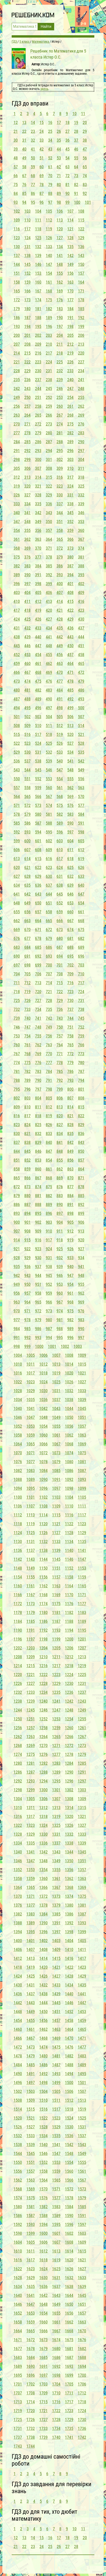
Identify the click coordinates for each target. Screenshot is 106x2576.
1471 (82, 2038)
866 (27, 1177)
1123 (82, 1523)
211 (60, 344)
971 (27, 1310)
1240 (43, 1701)
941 (81, 1266)
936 (27, 1266)
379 (60, 557)
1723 (69, 2410)
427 (49, 619)
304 (81, 459)
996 (70, 1337)
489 (38, 698)
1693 (69, 2366)
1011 (30, 1364)
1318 (43, 1816)
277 (17, 432)
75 (16, 184)
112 (49, 220)
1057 (82, 1426)
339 (81, 503)
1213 (82, 1656)
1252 (43, 1718)
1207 (82, 1647)
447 (38, 645)
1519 (82, 2109)
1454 (18, 2020)
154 (49, 273)
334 (27, 503)
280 (49, 432)
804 (38, 1098)
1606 (43, 2242)
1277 (56, 1754)
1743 (18, 2446)
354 (17, 530)
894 (27, 1213)
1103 (56, 1497)
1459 (82, 2020)
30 (16, 140)
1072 (43, 1452)
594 (38, 831)
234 (81, 370)
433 (38, 628)
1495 (82, 2073)
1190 (18, 1630)
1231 (82, 1683)
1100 (18, 1497)
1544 (18, 2153)
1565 (56, 2180)
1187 (56, 1621)
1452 (69, 2011)
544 (27, 769)
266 (49, 415)
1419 (30, 1967)
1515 (30, 2109)
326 (17, 494)
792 (60, 1080)
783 (38, 1071)
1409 (56, 1949)
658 (49, 911)
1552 (43, 2162)
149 (70, 264)
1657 (82, 2313)
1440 (69, 1993)
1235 (56, 1692)
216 (38, 353)
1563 (30, 2180)
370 (38, 548)
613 (17, 858)
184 (70, 308)
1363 (82, 1878)
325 (81, 486)
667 (70, 920)
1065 (30, 1443)
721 (49, 991)
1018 (43, 1373)
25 (50, 131)
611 (70, 849)
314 (38, 477)
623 (49, 867)
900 (17, 1222)
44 (59, 149)
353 (81, 521)
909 (38, 1231)
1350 (69, 1860)
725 (17, 1000)
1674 (56, 2339)
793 (70, 1080)
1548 (69, 2153)
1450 (43, 2011)
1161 (30, 1585)
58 (24, 166)
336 (49, 503)
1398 (69, 1931)
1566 (69, 2180)
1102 (43, 1497)
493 (81, 698)
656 (27, 911)
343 (49, 512)
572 (27, 805)
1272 (69, 1745)
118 (38, 228)
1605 (30, 2242)
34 (50, 140)
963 (17, 1302)
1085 (56, 1470)
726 (27, 1000)
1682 (82, 2348)
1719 (18, 2410)
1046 (18, 1417)
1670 (82, 2330)
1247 (56, 1710)
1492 (43, 2073)
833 (49, 1133)
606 (17, 849)
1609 (82, 2242)
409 (81, 592)
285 (27, 441)
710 (81, 973)
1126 (43, 1532)
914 (17, 1239)
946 (60, 1275)
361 (17, 539)
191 (70, 317)
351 (60, 521)
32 (33, 140)
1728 (56, 2419)
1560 (69, 2171)
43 (50, 149)
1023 (30, 1381)
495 (27, 707)
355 (27, 530)
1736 (82, 2428)
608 (38, 849)
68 (33, 175)
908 (27, 1231)
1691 (43, 2366)
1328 (18, 1834)
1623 (30, 2268)
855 (60, 1160)
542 (81, 761)
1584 (69, 2206)
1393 (82, 1922)
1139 (56, 1550)
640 (81, 885)
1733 (43, 2428)
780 (81, 1062)
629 (38, 876)
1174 (43, 1603)
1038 (69, 1399)
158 (17, 282)
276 (81, 424)
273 (49, 424)
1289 (56, 1772)
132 (38, 246)
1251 (30, 1718)
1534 (43, 2135)
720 (38, 991)
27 (67, 131)
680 (60, 938)
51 (41, 157)
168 (49, 290)
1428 (69, 1976)
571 (17, 805)
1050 (69, 1417)
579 (27, 814)
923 (38, 1248)
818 (38, 1115)
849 (70, 1151)
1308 (69, 1798)
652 (60, 902)
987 (49, 1328)
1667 (56, 2330)
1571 (56, 2188)
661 (81, 911)
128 (70, 237)
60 (41, 166)
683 (17, 947)
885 (81, 1195)
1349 (56, 1860)
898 (70, 1213)
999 (27, 1346)
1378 (43, 1905)
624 (60, 867)
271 (27, 424)
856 (70, 1160)
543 (17, 769)
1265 (56, 1736)
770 (49, 1053)
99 (67, 202)
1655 (56, 2313)
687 (60, 947)
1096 (43, 1488)
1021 (82, 1373)
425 (27, 619)
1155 (30, 1576)
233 (70, 370)
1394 (18, 1931)
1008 (69, 1355)
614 (27, 858)
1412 (18, 1958)
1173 (30, 1603)
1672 (30, 2339)
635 (27, 885)
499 (70, 707)
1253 (56, 1718)
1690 (30, 2366)
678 (38, 938)
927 (81, 1248)
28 (76, 131)
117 (27, 228)
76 (24, 184)
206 (81, 335)
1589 (56, 2215)
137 (17, 255)
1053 (30, 1426)
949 (17, 1284)
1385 (56, 1914)
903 (49, 1222)
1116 (69, 1514)
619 (81, 858)
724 (81, 991)
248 (81, 388)
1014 (69, 1364)
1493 (56, 2073)
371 (49, 548)
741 (38, 1018)
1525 (82, 2118)
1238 (18, 1701)
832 (38, 1133)
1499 (56, 2082)
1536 (69, 2135)
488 (27, 698)
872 (17, 1186)
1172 (18, 1603)
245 (49, 388)
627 (17, 876)
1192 (43, 1630)
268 (70, 415)
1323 (30, 1825)
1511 (56, 2100)
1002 (65, 1346)
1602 (69, 2233)
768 (27, 1053)
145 (27, 264)
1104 (69, 1497)
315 (49, 477)
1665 (30, 2330)
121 (70, 228)
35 (59, 140)
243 (27, 388)
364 (49, 539)
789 (27, 1080)
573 (38, 805)
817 (27, 1115)
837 (17, 1142)
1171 (82, 1594)
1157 (56, 1576)
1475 (56, 2047)
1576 (43, 2197)
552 (38, 778)
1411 (82, 1949)
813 (60, 1106)
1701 (18, 2384)
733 (27, 1009)
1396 (43, 1931)
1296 (69, 1780)
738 (81, 1009)
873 (27, 1186)
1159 (82, 1576)
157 (81, 273)
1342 (43, 1851)
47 (85, 149)
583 (70, 814)
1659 (30, 2321)
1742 (82, 2437)
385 (49, 565)
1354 (43, 1869)
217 (49, 353)
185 (81, 308)
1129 (82, 1532)
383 (27, 565)
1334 (18, 1843)
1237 (82, 1692)
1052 (18, 1426)
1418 (18, 1967)
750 (60, 1027)
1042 (43, 1408)
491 (60, 698)
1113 (30, 1514)
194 (27, 326)
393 (60, 574)
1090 (43, 1479)
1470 (69, 2038)
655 (17, 911)
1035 (30, 1399)
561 (60, 787)
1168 (43, 1594)
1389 (30, 1922)
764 (60, 1044)
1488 (69, 2064)
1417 (82, 1958)
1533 (30, 2135)
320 (27, 486)
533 (60, 752)
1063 (82, 1435)
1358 (18, 1878)
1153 (82, 1568)
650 (38, 902)
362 (27, 539)
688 (70, 947)
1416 (69, 1958)
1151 (56, 1568)
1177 (82, 1603)
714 (49, 982)
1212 (69, 1656)
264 (27, 415)
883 (60, 1195)
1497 (30, 2082)
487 (17, 698)
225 (60, 361)
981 (60, 1319)
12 (16, 122)
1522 (43, 2118)
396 (17, 583)
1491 (30, 2073)
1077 (30, 1461)
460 (27, 663)
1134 (69, 1541)
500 (81, 707)
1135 (82, 1541)
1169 (56, 1594)
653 (70, 902)
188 (38, 317)
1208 (18, 1656)
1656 (69, 2313)
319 (17, 486)
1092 (69, 1479)
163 (70, 282)
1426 (43, 1976)
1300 (43, 1789)
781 (17, 1071)
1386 (69, 1914)
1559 (56, 2171)
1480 (43, 2055)
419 (38, 610)
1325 (56, 1825)
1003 (78, 1346)
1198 (43, 1639)
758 (70, 1035)
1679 (43, 2348)
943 (27, 1275)
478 (70, 681)
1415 (56, 1958)
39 (16, 149)
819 (49, 1115)
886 (17, 1204)
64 (76, 166)
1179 (30, 1612)
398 (38, 583)
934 (81, 1257)
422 (70, 610)
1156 (43, 1576)
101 (88, 202)
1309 (82, 1798)
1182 (69, 1612)
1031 (56, 1390)
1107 (30, 1506)
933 (70, 1257)
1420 (43, 1967)
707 (49, 973)
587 (38, 823)
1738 (30, 2437)
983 (81, 1319)
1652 (18, 2313)
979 (38, 1319)
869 (60, 1177)
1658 (18, 2321)
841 (60, 1142)
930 (38, 1257)
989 (70, 1328)
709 (70, 973)
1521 (30, 2118)
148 (60, 264)
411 (27, 601)
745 (81, 1018)
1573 (82, 2188)
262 (81, 406)
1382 (18, 1914)
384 (38, 565)
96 (41, 202)
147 (49, 264)
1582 (43, 2206)
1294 (43, 1780)
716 (70, 982)
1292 (18, 1780)
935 (17, 1266)
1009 (82, 1355)
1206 (69, 1647)
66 (16, 175)
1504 (43, 2091)
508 (17, 725)
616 (49, 858)
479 (81, 681)
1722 (56, 2410)
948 (81, 1275)
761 (27, 1044)
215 (27, 353)
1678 (30, 2348)
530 (27, 752)
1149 (30, 1568)
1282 (43, 1763)
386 (60, 565)
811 (38, 1106)
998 (17, 1346)
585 (17, 823)
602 (49, 840)
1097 (56, 1488)
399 (49, 583)
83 (85, 184)
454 (38, 654)
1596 (69, 2224)
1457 (56, 2020)
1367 (56, 1887)
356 (38, 530)
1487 (56, 2064)
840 (49, 1142)
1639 (82, 2286)
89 (59, 193)
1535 (56, 2135)
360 (81, 530)
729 (60, 1000)
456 (60, 654)
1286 (18, 1772)
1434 (69, 1984)
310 (70, 468)
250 (27, 397)
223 (38, 361)
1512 (69, 2100)
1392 (69, 1922)
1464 (69, 2029)
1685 (43, 2357)
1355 (56, 1869)
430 (81, 619)
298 (17, 459)
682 (81, 938)
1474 (43, 2047)
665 (49, 920)
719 (27, 991)
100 (77, 202)
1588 (43, 2215)
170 (70, 290)
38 (85, 140)
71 (59, 175)
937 (38, 1266)
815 (81, 1106)
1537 (82, 2135)
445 (17, 645)
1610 (18, 2251)
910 (49, 1231)
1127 (56, 1532)
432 (27, 628)
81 (67, 184)
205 (70, 335)
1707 (18, 2392)
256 (17, 406)
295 (60, 450)
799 (60, 1089)
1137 (30, 1550)
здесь (44, 89)
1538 (18, 2144)
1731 (18, 2428)
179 (17, 308)
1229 (56, 1683)
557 (17, 787)
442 (60, 636)
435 (60, 628)
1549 (82, 2153)
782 (27, 1071)
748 (38, 1027)
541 (70, 761)
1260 (69, 1727)
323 (60, 486)
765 (70, 1044)
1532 (18, 2135)
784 (49, 1071)
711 (17, 982)
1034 (18, 1399)
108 (81, 211)
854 (49, 1160)
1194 (69, 1630)
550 (17, 778)
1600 (43, 2233)
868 (49, 1177)
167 (38, 290)
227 (81, 361)
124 (27, 237)
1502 (18, 2091)
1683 (18, 2357)
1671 (18, 2339)
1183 (82, 1612)
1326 (69, 1825)
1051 (82, 1417)
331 (70, 494)
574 (49, 805)
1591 (82, 2215)
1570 (43, 2188)
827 (60, 1124)
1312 (43, 1807)
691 (27, 956)
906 (81, 1222)
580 (38, 814)
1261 (82, 1727)
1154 (18, 1576)
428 (60, 619)
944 (38, 1275)
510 (38, 725)
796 (27, 1089)
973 (49, 1310)
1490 (18, 2073)
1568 (18, 2188)
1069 (82, 1443)
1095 (30, 1488)
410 (17, 601)
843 (81, 1142)
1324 (43, 1825)
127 (60, 237)
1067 (56, 1443)
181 (38, 308)
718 (17, 991)
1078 (43, 1461)
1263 (30, 1736)
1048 (43, 1417)
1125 (30, 1532)
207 (17, 344)
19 (76, 122)
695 (70, 956)
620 (17, 867)
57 (16, 166)
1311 (30, 1807)
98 (59, 202)
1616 (18, 2259)
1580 (18, 2206)
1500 (69, 2082)
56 (85, 157)
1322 (18, 1825)
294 (49, 450)
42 (41, 149)
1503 (30, 2091)
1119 (30, 1523)
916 (38, 1239)
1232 (18, 1692)
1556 (18, 2171)
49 (24, 157)
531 (38, 752)
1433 (56, 1984)
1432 (43, 1984)
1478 (18, 2055)
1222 (43, 1674)
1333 (82, 1834)
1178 (18, 1612)
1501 (82, 2082)
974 (60, 1310)
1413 (30, 1958)
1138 (43, 1550)
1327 (82, 1825)
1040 (18, 1408)
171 (81, 290)
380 (70, 557)
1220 (18, 1674)
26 (59, 131)
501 (17, 716)
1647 (30, 2304)
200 (17, 335)
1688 (82, 2357)
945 (49, 1275)
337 (60, 503)
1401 (30, 1940)
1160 (18, 1585)
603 (60, 840)
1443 (30, 2002)
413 (49, 601)
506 (70, 716)
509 (27, 725)
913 (81, 1231)
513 (70, 725)
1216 (43, 1665)
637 (49, 885)
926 (70, 1248)
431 (17, 628)
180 (27, 308)
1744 (30, 2446)
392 (49, 574)
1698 (56, 2375)
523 (27, 743)
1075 (82, 1452)
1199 (56, 1639)
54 (67, 157)
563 (81, 787)
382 (17, 565)
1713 (18, 2401)
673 (60, 929)
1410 (69, 1949)
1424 (18, 1976)
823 (17, 1124)
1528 (43, 2126)
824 (27, 1124)
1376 (18, 1905)
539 (49, 761)
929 (27, 1257)
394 (70, 574)
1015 (82, 1364)
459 (17, 663)
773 (81, 1053)
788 (17, 1080)
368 (17, 548)
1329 (30, 1834)
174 (38, 299)
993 (38, 1337)
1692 (56, 2366)
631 (60, 876)
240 (70, 379)
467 (27, 672)
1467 (30, 2038)
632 (70, 876)
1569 (30, 2188)
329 (49, 494)
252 (49, 397)
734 (38, 1009)
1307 (56, 1798)
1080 (69, 1461)
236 (27, 379)
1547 (56, 2153)
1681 (69, 2348)
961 (70, 1293)
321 (38, 486)
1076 (18, 1461)
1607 (56, 2242)
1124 (18, 1532)
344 (60, 512)
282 (70, 432)
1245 (30, 1710)
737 (70, 1009)
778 (60, 1062)
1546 (43, 2153)
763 (49, 1044)
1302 (69, 1789)
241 (81, 379)
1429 (82, 1976)
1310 (18, 1807)
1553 (56, 2162)
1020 (69, 1373)
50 (33, 157)
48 (16, 157)
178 (81, 299)
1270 (43, 1745)
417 (17, 610)
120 (60, 228)
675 (81, 929)
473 (17, 681)
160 (38, 282)
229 (27, 370)
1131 (30, 1541)
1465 (82, 2029)
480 (17, 690)
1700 (82, 2375)
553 (49, 778)
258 (38, 406)
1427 (56, 1976)
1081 (82, 1461)
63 (67, 166)
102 (17, 211)
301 (49, 459)
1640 (18, 2295)
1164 (69, 1585)
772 (70, 1053)
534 (70, 752)
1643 (56, 2295)
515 (17, 734)
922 (27, 1248)
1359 (30, 1878)
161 (49, 282)
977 (17, 1319)
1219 (82, 1665)
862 (60, 1169)
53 (59, 157)
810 (27, 1106)
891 (70, 1204)
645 (60, 894)
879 (17, 1195)
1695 (18, 2375)
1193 (56, 1630)
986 (38, 1328)
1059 (30, 1435)
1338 (69, 1843)
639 (70, 885)
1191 (30, 1630)
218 (60, 353)
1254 (69, 1718)
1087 (82, 1470)
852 (27, 1160)
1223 (56, 1674)
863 (70, 1169)
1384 (43, 1914)
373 (70, 548)
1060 (43, 1435)
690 (17, 956)
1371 (30, 1896)
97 (50, 202)
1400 (18, 1940)
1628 (18, 2277)
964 (27, 1302)
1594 (43, 2224)
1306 (43, 1798)
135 (70, 246)
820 (60, 1115)
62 (59, 166)
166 (27, 290)
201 (27, 335)
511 (49, 725)
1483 (82, 2055)
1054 (43, 1426)
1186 (43, 1621)
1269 (30, 1745)
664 (38, 920)
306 (27, 468)
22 (24, 131)
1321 (82, 1816)
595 (49, 831)
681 (70, 938)
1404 (69, 1940)
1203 (30, 1647)
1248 (69, 1710)
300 (38, 459)
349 (38, 521)
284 (17, 441)
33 (41, 140)
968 (70, 1302)
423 (81, 610)
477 (60, 681)
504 (49, 716)
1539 (30, 2144)
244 (38, 388)
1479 (30, 2055)
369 (27, 548)
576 (70, 805)
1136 (18, 1550)
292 (27, 450)
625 (70, 867)
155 (60, 273)
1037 (56, 1399)
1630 (43, 2277)
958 (38, 1293)
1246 (43, 1710)
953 (60, 1284)
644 (49, 894)
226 (70, 361)
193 (17, 326)
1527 (30, 2126)
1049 (56, 1417)
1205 (56, 1647)
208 (27, 344)
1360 (43, 1878)
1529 (56, 2126)
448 (49, 645)
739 (17, 1018)
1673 (43, 2339)
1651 (82, 2304)
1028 (18, 1390)
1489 (82, 2064)
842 (70, 1142)
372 (60, 548)
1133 (56, 1541)
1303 (82, 1789)
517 (38, 734)
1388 (18, 1922)
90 (67, 193)
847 (49, 1151)
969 (81, 1302)
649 (27, 902)
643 (38, 894)
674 (70, 929)
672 (49, 929)
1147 (82, 1559)
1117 (82, 1514)
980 (49, 1319)
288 (60, 441)
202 (38, 335)
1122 (69, 1523)
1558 (43, 2171)
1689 (18, 2366)
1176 (69, 1603)
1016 (18, 1373)
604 (70, 840)
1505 (56, 2091)
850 (81, 1151)
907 (17, 1231)
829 (81, 1124)
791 (49, 1080)
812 (49, 1106)
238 (49, 379)
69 (41, 175)
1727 (43, 2419)
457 (70, 654)
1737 (18, 2437)
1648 (43, 2304)
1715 (43, 2401)
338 (70, 503)
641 (17, 894)
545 (38, 769)
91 (76, 193)
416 (81, 601)
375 (17, 557)
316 (60, 477)
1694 (82, 2366)
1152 (69, 1568)
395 (81, 574)
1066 (43, 1443)
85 (24, 193)
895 (38, 1213)
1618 (43, 2259)
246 (60, 388)
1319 (56, 1816)
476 (49, 681)
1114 (43, 1514)
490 (49, 698)
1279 (82, 1754)
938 (49, 1266)
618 (70, 858)
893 (17, 1213)
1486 (43, 2064)
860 (38, 1169)
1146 (69, 1559)
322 (49, 486)
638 (60, 885)
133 (49, 246)
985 (27, 1328)
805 (49, 1098)
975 (70, 1310)
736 (60, 1009)
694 (60, 956)
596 (60, 831)
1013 (56, 1364)
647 (81, 894)
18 (67, 122)
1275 (30, 1754)
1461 (30, 2029)
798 (49, 1089)
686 (49, 947)
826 (49, 1124)
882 (49, 1195)
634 (17, 885)
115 (81, 220)
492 (70, 698)
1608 (69, 2242)
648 (17, 902)
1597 (82, 2224)
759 (81, 1035)
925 (60, 1248)
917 (49, 1239)
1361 (56, 1878)
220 (81, 353)
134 (60, 246)
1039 (82, 1399)
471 (70, 672)
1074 (69, 1452)
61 (50, 166)
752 (81, 1027)
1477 (82, 2047)
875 (49, 1186)
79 (50, 184)
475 (38, 681)
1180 (43, 1612)
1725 (18, 2419)
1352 (18, 1869)
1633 (82, 2277)
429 (70, 619)
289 (70, 441)
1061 (56, 1435)
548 (70, 769)
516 (27, 734)
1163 (56, 1585)
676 (17, 938)
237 (38, 379)
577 (81, 805)
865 (17, 1177)
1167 (30, 1594)
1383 (30, 1914)
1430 (18, 1984)
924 (49, 1248)
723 (70, 991)
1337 (56, 1843)
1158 (69, 1576)
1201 (82, 1639)
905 (70, 1222)
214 (17, 353)
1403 (56, 1940)
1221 (30, 1674)
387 (70, 565)
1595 (56, 2224)
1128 (69, 1532)
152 (27, 273)
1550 (18, 2162)
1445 (56, 2002)
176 (60, 299)
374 (81, 548)
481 (27, 690)
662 (17, 920)
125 (38, 237)
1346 (18, 1860)
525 (49, 743)
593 (27, 831)
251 (38, 397)
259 (49, 406)
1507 (82, 2091)
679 (49, 938)
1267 (82, 1736)
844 (17, 1151)
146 (38, 264)
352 (70, 521)
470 (60, 672)
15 (41, 122)
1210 (43, 1656)
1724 (82, 2410)
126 (49, 237)
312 (17, 477)
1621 (82, 2259)
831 (27, 1133)
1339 (82, 1843)
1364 (18, 1887)
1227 (30, 1683)
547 (60, 769)
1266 (69, 1736)
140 (49, 255)
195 (38, 326)
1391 (56, 1922)
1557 (30, 2171)
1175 (56, 1603)
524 (38, 743)
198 (70, 326)
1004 (18, 1355)
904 (60, 1222)
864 (81, 1169)
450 (70, 645)
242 (17, 388)
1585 (82, 2206)
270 (17, 424)
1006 (43, 1355)
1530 (69, 2126)
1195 (82, 1630)
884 (70, 1195)
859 (27, 1169)
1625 (56, 2268)
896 (49, 1213)
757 (60, 1035)
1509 (30, 2100)
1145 (56, 1559)
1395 (30, 1931)
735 (49, 1009)
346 (81, 512)
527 (70, 743)
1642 (43, 2295)
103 (27, 211)
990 (81, 1328)
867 (38, 1177)
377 (38, 557)
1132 (43, 1541)
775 (27, 1062)
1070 (18, 1452)
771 (60, 1053)
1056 (69, 1426)
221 (17, 361)
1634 (18, 2286)
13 (24, 122)
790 (38, 1080)
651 (49, 902)
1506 (69, 2091)
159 (27, 282)
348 (27, 521)
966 (49, 1302)
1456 (43, 2020)
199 (81, 326)
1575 (30, 2197)
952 (49, 1284)
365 (60, 539)
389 (17, 574)
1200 (69, 1639)
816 (17, 1115)
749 (49, 1027)
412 (38, 601)
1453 (82, 2011)
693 (49, 956)
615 (38, 858)
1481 (56, 2055)
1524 (69, 2118)
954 (70, 1284)
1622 (18, 2268)
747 (27, 1027)
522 (17, 743)
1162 (43, 1585)
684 (27, 947)
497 (49, 707)
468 (38, 672)
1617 (30, 2259)
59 (33, 166)
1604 (18, 2242)
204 (60, 335)
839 (38, 1142)
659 (60, 911)
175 (49, 299)
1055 (56, 1426)
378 (49, 557)
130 (17, 246)
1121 (56, 1523)
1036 (43, 1399)
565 (27, 796)
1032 (69, 1390)
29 (85, 131)
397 (27, 583)
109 (17, 220)
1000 (39, 1346)
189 (49, 317)
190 (60, 317)
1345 (82, 1851)
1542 (69, 2144)
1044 (69, 1408)
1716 (56, 2401)
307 (38, 468)
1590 (69, 2215)
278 (27, 432)
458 (81, 654)
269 (81, 415)
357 (49, 530)
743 (60, 1018)
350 (49, 521)
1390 (43, 1922)
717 (81, 982)
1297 (82, 1780)
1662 (69, 2321)
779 (70, 1062)
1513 (82, 2100)
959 (49, 1293)
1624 (43, 2268)
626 (81, 867)
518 (49, 734)
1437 (30, 1993)
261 (70, 406)
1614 (69, 2251)
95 (33, 202)
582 (60, 814)
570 (81, 796)
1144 (43, 1559)
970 (17, 1310)
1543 (82, 2144)
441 (49, 636)
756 (49, 1035)
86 (33, 193)
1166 (18, 1594)
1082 (18, 1470)
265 (38, 415)
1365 (30, 1887)
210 (49, 344)
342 (38, 512)
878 (81, 1186)
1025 (56, 1381)
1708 (30, 2392)
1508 (18, 2100)
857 (81, 1160)
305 (17, 468)
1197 (30, 1639)
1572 (69, 2188)
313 (27, 477)
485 (70, 690)
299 (27, 459)
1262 (18, 1736)
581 (49, 814)
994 (49, 1337)
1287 (30, 1772)
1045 (82, 1408)
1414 (43, 1958)
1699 (69, 2375)
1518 (69, 2109)
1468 (43, 2038)
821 (70, 1115)
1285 (82, 1763)
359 (70, 530)
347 (17, 521)
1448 (18, 2011)
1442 (18, 2002)
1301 (56, 1789)
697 (17, 965)
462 (49, 663)
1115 (56, 1514)
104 (38, 211)
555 (70, 778)
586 (27, 823)
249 (17, 397)
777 (49, 1062)
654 (81, 902)
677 (27, 938)
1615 (82, 2251)
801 (81, 1089)
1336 (43, 1843)
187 (27, 317)
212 (70, 344)
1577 (56, 2197)
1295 (56, 1780)
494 (17, 707)
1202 (18, 1647)
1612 (43, 2251)
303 (70, 459)
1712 (82, 2392)
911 (60, 1231)
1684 (30, 2357)
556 (81, 778)
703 (81, 965)
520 (70, 734)
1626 (69, 2268)
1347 (30, 1860)
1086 (69, 1470)
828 (70, 1124)
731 (81, 1000)
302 (60, 459)
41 (33, 149)
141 (60, 255)
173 (27, 299)
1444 (43, 2002)
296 (70, 450)
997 (81, 1337)
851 (17, 1160)
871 (81, 1177)
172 (17, 299)
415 (70, 601)
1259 (56, 1727)
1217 (56, 1665)
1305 (30, 1798)
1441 (82, 1993)
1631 (56, 2277)
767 (17, 1053)
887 (27, 1204)
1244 (18, 1710)
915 (27, 1239)
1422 (69, 1967)
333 (17, 503)
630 (49, 876)
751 (70, 1027)
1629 (30, 2277)
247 (70, 388)
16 (50, 122)
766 (81, 1044)
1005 (30, 1355)
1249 (82, 1710)
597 (70, 831)
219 (70, 353)
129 (81, 237)
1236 (69, 1692)
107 (70, 211)
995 (60, 1337)
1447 (82, 2002)
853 (38, 1160)
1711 (69, 2392)
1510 (43, 2100)
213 (81, 344)
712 (27, 982)
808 (81, 1098)
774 (17, 1062)
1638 (69, 2286)
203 (49, 335)
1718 (82, 2401)
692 (38, 956)
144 (17, 264)
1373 (56, 1896)
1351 (82, 1860)
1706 (82, 2384)
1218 (69, 1665)
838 (27, 1142)
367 (81, 539)
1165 (82, 1585)
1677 (18, 2348)
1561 (82, 2171)
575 (60, 805)
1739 (43, 2437)
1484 (18, 2064)
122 (81, 228)
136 (81, 246)
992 (27, 1337)
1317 (30, 1816)
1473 (30, 2047)
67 (24, 175)
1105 (82, 1497)
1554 (69, 2162)
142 (70, 255)
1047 (30, 1417)
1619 (56, 2259)
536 (17, 761)
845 (27, 1151)
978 (27, 1319)
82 (76, 184)
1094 (18, 1488)
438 (17, 636)
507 (81, 716)
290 (81, 441)
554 (60, 778)
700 (49, 965)
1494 (69, 2073)
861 (49, 1169)
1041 (30, 1408)
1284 (69, 1763)
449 (60, 645)
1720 (30, 2410)
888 (38, 1204)
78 (41, 184)
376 (27, 557)
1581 (30, 2206)
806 (60, 1098)
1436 (18, 1993)
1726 (30, 2419)
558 (27, 787)
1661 (56, 2321)
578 (17, 814)
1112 (18, 1514)
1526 (18, 2126)
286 (38, 441)
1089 (30, 1479)
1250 (18, 1718)
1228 (43, 1683)
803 (27, 1098)
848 (60, 1151)
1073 (56, 1452)
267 (60, 415)
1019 (56, 1373)
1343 (56, 1851)
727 (38, 1000)
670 (27, 929)
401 (70, 583)
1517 (56, 2109)
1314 (69, 1807)
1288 (43, 1772)
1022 (18, 1381)
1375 (82, 1896)
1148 (18, 1568)
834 (60, 1133)
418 (27, 610)
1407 (30, 1949)
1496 (18, 2082)
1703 (43, 2384)
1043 (56, 1408)
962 (81, 1293)
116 (17, 228)
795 (17, 1089)
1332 (69, 1834)
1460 (18, 2029)
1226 (18, 1683)
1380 (69, 1905)
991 (17, 1337)
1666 (43, 2330)
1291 (82, 1772)
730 (70, 1000)
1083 (30, 1470)
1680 (56, 2348)
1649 (56, 2304)
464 (70, 663)
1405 (82, 1940)
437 (81, 628)
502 (27, 716)
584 (81, 814)
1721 (43, 2410)
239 (60, 379)
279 (38, 432)
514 (81, 725)
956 (17, 1293)
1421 (56, 1967)
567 (49, 796)
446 (27, 645)
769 (38, 1053)
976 (81, 1310)
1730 (82, 2419)
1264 (43, 1736)
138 (27, 255)
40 (24, 149)
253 (60, 397)
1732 (30, 2428)
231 (49, 370)
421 (60, 610)
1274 (18, 1754)
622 (38, 867)
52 (50, 157)
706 (38, 973)
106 (60, 211)
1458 (69, 2020)
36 (67, 140)
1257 (30, 1727)
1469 (56, 2038)
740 (27, 1018)
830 (17, 1133)
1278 (69, 1754)
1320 (69, 1816)
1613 (56, 2251)
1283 (56, 1763)
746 (17, 1027)
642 (27, 894)
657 (38, 911)
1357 (82, 1869)
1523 (56, 2118)
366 (70, 539)
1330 (43, 1834)
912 (70, 1231)
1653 (30, 2313)
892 (81, 1204)
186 (17, 317)
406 (49, 592)
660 (70, 911)
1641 (30, 2295)
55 (76, 157)
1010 (18, 1364)
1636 (43, 2286)
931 (49, 1257)
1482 (69, 2055)
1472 (18, 2047)
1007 (56, 1355)
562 (70, 787)
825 (38, 1124)
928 (17, 1257)
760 (17, 1044)
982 (70, 1319)
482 (38, 690)
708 (60, 973)
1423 (82, 1967)
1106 (18, 1506)
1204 (43, 1647)
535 (81, 752)
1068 (69, 1443)
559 (38, 787)
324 (70, 486)
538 (38, 761)
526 (60, 743)
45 (67, 149)
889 (49, 1204)
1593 (30, 2224)
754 (27, 1035)
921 (17, 1248)
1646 (18, 2304)
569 (70, 796)
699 (38, 965)
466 (17, 672)
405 (38, 592)
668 (81, 920)
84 (16, 193)
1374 (69, 1896)
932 (60, 1257)
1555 (82, 2162)
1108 (43, 1506)
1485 (30, 2064)
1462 (43, 2029)
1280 (18, 1763)
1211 (56, 1656)
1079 (56, 1461)
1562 (18, 2180)
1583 (56, 2206)
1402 (43, 1940)
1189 (82, 1621)
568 (60, 796)
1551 (30, 2162)
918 (60, 1239)
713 (38, 982)
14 (33, 122)
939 (60, 1266)
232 (60, 370)
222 (27, 361)
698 (27, 965)
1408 (43, 1949)
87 (41, 193)
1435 (82, 1984)
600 (27, 840)
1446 (69, 2002)
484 (60, 690)
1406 (18, 1949)
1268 (18, 1745)
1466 (18, 2038)
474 (27, 681)
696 (81, 956)
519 (60, 734)
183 (60, 308)
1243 (82, 1701)
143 (81, 255)
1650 (69, 2304)
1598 (18, 2233)
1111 (82, 1506)
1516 (43, 2109)
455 (49, 654)
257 (27, 406)
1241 (56, 1701)
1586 (18, 2215)
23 (33, 131)
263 (17, 415)
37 (76, 140)
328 (38, 494)
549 (81, 769)
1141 (82, 1550)
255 (81, 397)
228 (17, 370)
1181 (56, 1612)
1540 (43, 2144)
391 (38, 574)
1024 (43, 1381)
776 (38, 1062)
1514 (18, 2109)
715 (60, 982)
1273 (82, 1745)
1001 (52, 1346)
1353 (30, 1869)
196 (49, 326)
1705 (69, 2384)
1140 (69, 1550)
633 (81, 876)
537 (27, 761)
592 (17, 831)
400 (60, 583)
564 (17, 796)
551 (27, 778)
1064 (18, 1443)
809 (17, 1106)
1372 (43, 1896)
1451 (56, 2011)
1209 (30, 1656)
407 (60, 592)
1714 (30, 2401)
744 (70, 1018)
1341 (30, 1851)
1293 (30, 1780)
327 (27, 494)
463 (60, 663)
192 (81, 317)
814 (70, 1106)
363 (38, 539)
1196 (18, 1639)
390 (27, 574)
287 (49, 441)
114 (70, 220)
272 (38, 424)
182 (49, 308)
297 (81, 450)
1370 (18, 1896)
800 (70, 1089)
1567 (82, 2180)
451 (81, 645)
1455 (30, 2020)
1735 (69, 2428)
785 (60, 1071)
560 (49, 787)
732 (17, 1009)
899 (81, 1213)
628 (27, 876)
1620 (69, 2259)
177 (70, 299)
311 (81, 468)
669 (17, 929)
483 (49, 690)
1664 (18, 2330)
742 (49, 1018)
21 (16, 131)
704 (17, 973)
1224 (69, 1674)
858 (17, 1169)
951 (38, 1284)
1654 (43, 2313)
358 (60, 530)
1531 (82, 2126)
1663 (82, 2321)
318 (81, 477)
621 (27, 867)
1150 (43, 1568)
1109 (56, 1506)
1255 (82, 1718)
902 (38, 1222)
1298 (18, 1789)
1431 (30, 1984)
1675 (69, 2339)
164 (81, 282)
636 (38, 885)
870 (70, 1177)
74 (85, 175)
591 (81, 823)
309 (60, 468)
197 (60, 326)
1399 (82, 1931)
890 (60, 1204)
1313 (56, 1807)
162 (60, 282)
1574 (18, 2197)
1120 (43, 1523)
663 (27, 920)
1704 (56, 2384)
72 (67, 175)
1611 (30, 2251)
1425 (30, 1976)
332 (81, 494)
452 (17, 654)
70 (50, 175)
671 (38, 929)
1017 (30, 1373)
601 (38, 840)
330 (60, 494)
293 (38, 450)
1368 (69, 1887)
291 (17, 450)
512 (60, 725)
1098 (69, 1488)
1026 (69, 1381)
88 (50, 193)
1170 (69, 1594)
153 (38, 273)
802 (17, 1098)
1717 (69, 2401)
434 (49, 628)
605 (81, 840)
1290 (69, 1772)
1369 (82, 1887)
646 (70, 894)
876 (60, 1186)
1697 (43, 2375)
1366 (43, 1887)
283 (81, 432)
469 (49, 672)
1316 (18, 1816)
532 (49, 752)
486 (81, 690)
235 (17, 379)
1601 (56, 2233)
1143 (30, 1559)
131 (27, 246)
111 (38, 220)
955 (81, 1284)
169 (60, 290)
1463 (56, 2029)
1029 (30, 1390)
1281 (30, 1763)
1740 (56, 2437)
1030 (43, 1390)
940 (70, 1266)
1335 (30, 1843)
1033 (82, 1390)
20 (85, 122)
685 (38, 947)
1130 (18, 1541)
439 (27, 636)
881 (38, 1195)
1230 (69, 1683)
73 (76, 175)
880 (27, 1195)
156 (70, 273)
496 (38, 707)
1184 (18, 1621)
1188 (69, 1621)
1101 (30, 1497)
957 (27, 1293)
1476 (69, 2047)
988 (60, 1328)
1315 (82, 1807)
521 (81, 734)
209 (38, 344)
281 (60, 432)
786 (70, 1071)
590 (70, 823)
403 (17, 592)
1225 (82, 1674)
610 (60, 849)
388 (81, 565)
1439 (56, 1993)
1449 (30, 2011)
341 (27, 512)
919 (70, 1239)
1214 (18, 1665)
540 (60, 761)
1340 (18, 1851)
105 (49, 211)
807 (70, 1098)
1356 (69, 1869)
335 (38, 503)
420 (49, 610)
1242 (69, 1701)
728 (49, 1000)
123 (17, 237)
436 (70, 628)
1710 (56, 2392)
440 (38, 636)
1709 (43, 2392)
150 (81, 264)
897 (60, 1213)
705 (27, 973)
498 (60, 707)
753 (17, 1035)
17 (59, 122)
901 (27, 1222)
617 (60, 858)
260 (60, 406)
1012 (43, 1364)
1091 (56, 1479)
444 (81, 636)
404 (27, 592)
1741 (69, 2437)
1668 (69, 2330)
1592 (18, 2224)
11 (83, 113)
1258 (43, 1727)
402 (81, 583)
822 (81, 1115)
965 (38, 1302)
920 (81, 1239)
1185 (30, 1621)
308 (49, 468)
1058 (18, 1435)
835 (70, 1133)
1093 (82, 1479)
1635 (30, 2286)
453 (27, 654)
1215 (30, 1665)
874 (38, 1186)
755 (38, 1035)
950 (27, 1284)
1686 (56, 2357)
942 (17, 1275)
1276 (43, 1754)
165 (17, 290)
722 (60, 991)
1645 (82, 2295)
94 (24, 202)
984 (17, 1328)
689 (81, 947)
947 (70, 1275)
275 (70, 424)
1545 (30, 2153)
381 (81, 557)
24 (41, 131)
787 (81, 1071)
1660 (43, 2321)
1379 (56, 1905)
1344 (69, 1851)
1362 (69, 1878)
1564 (43, 2180)
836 (81, 1133)
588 (49, 823)
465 (81, 663)
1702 (30, 2384)
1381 (82, 1905)
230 (38, 370)
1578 (69, 2197)
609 (49, 849)
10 (74, 113)
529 (17, 752)
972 (38, 1310)
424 (17, 619)
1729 (69, 2419)
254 (70, 397)
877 (70, 1186)
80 (59, 184)
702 (70, 965)
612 (81, 849)
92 (85, 193)
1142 (18, 1559)
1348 (43, 1860)
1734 (56, 2428)
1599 (30, 2233)
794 (81, 1080)
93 (16, 202)
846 (38, 1151)
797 (38, 1089)
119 (49, 228)
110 (27, 220)
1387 (82, 1914)
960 (60, 1293)
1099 (82, 1488)
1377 (30, 1905)
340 (17, 512)
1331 (56, 1834)
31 (24, 140)
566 (38, 796)
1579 (82, 2197)
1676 (82, 2339)
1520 (18, 2118)
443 (70, 636)
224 (49, 361)
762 (38, 1044)
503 (38, 716)
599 (17, 840)
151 (17, 273)
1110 (69, 1506)
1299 (30, 1789)
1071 (30, 1452)
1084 (43, 1470)
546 (49, 769)
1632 (69, 2277)
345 (70, 512)
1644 (69, 2295)
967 (60, 1302)
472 (81, 672)
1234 (43, 1692)
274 (60, 424)
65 (85, 166)
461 (38, 663)
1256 (18, 1727)
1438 (43, 1993)
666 (60, 920)
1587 (30, 2215)
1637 (56, 2286)
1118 (18, 1523)
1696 (30, 2375)
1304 (18, 1798)
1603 (82, 2233)
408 (70, 592)
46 (76, 149)
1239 (30, 1701)
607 (27, 849)
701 (60, 965)
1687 (69, 2357)
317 (70, 477)
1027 (82, 1381)
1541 (56, 2144)
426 (38, 619)
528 (81, 743)
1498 (43, 2082)
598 (81, 831)
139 (38, 255)
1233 (30, 1692)
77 (33, 184)
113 (60, 220)
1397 (56, 1931)
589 (60, 823)
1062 (69, 1435)
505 (60, 716)
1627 (82, 2268)
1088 (18, 1479)
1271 (56, 1745)
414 (60, 601)
